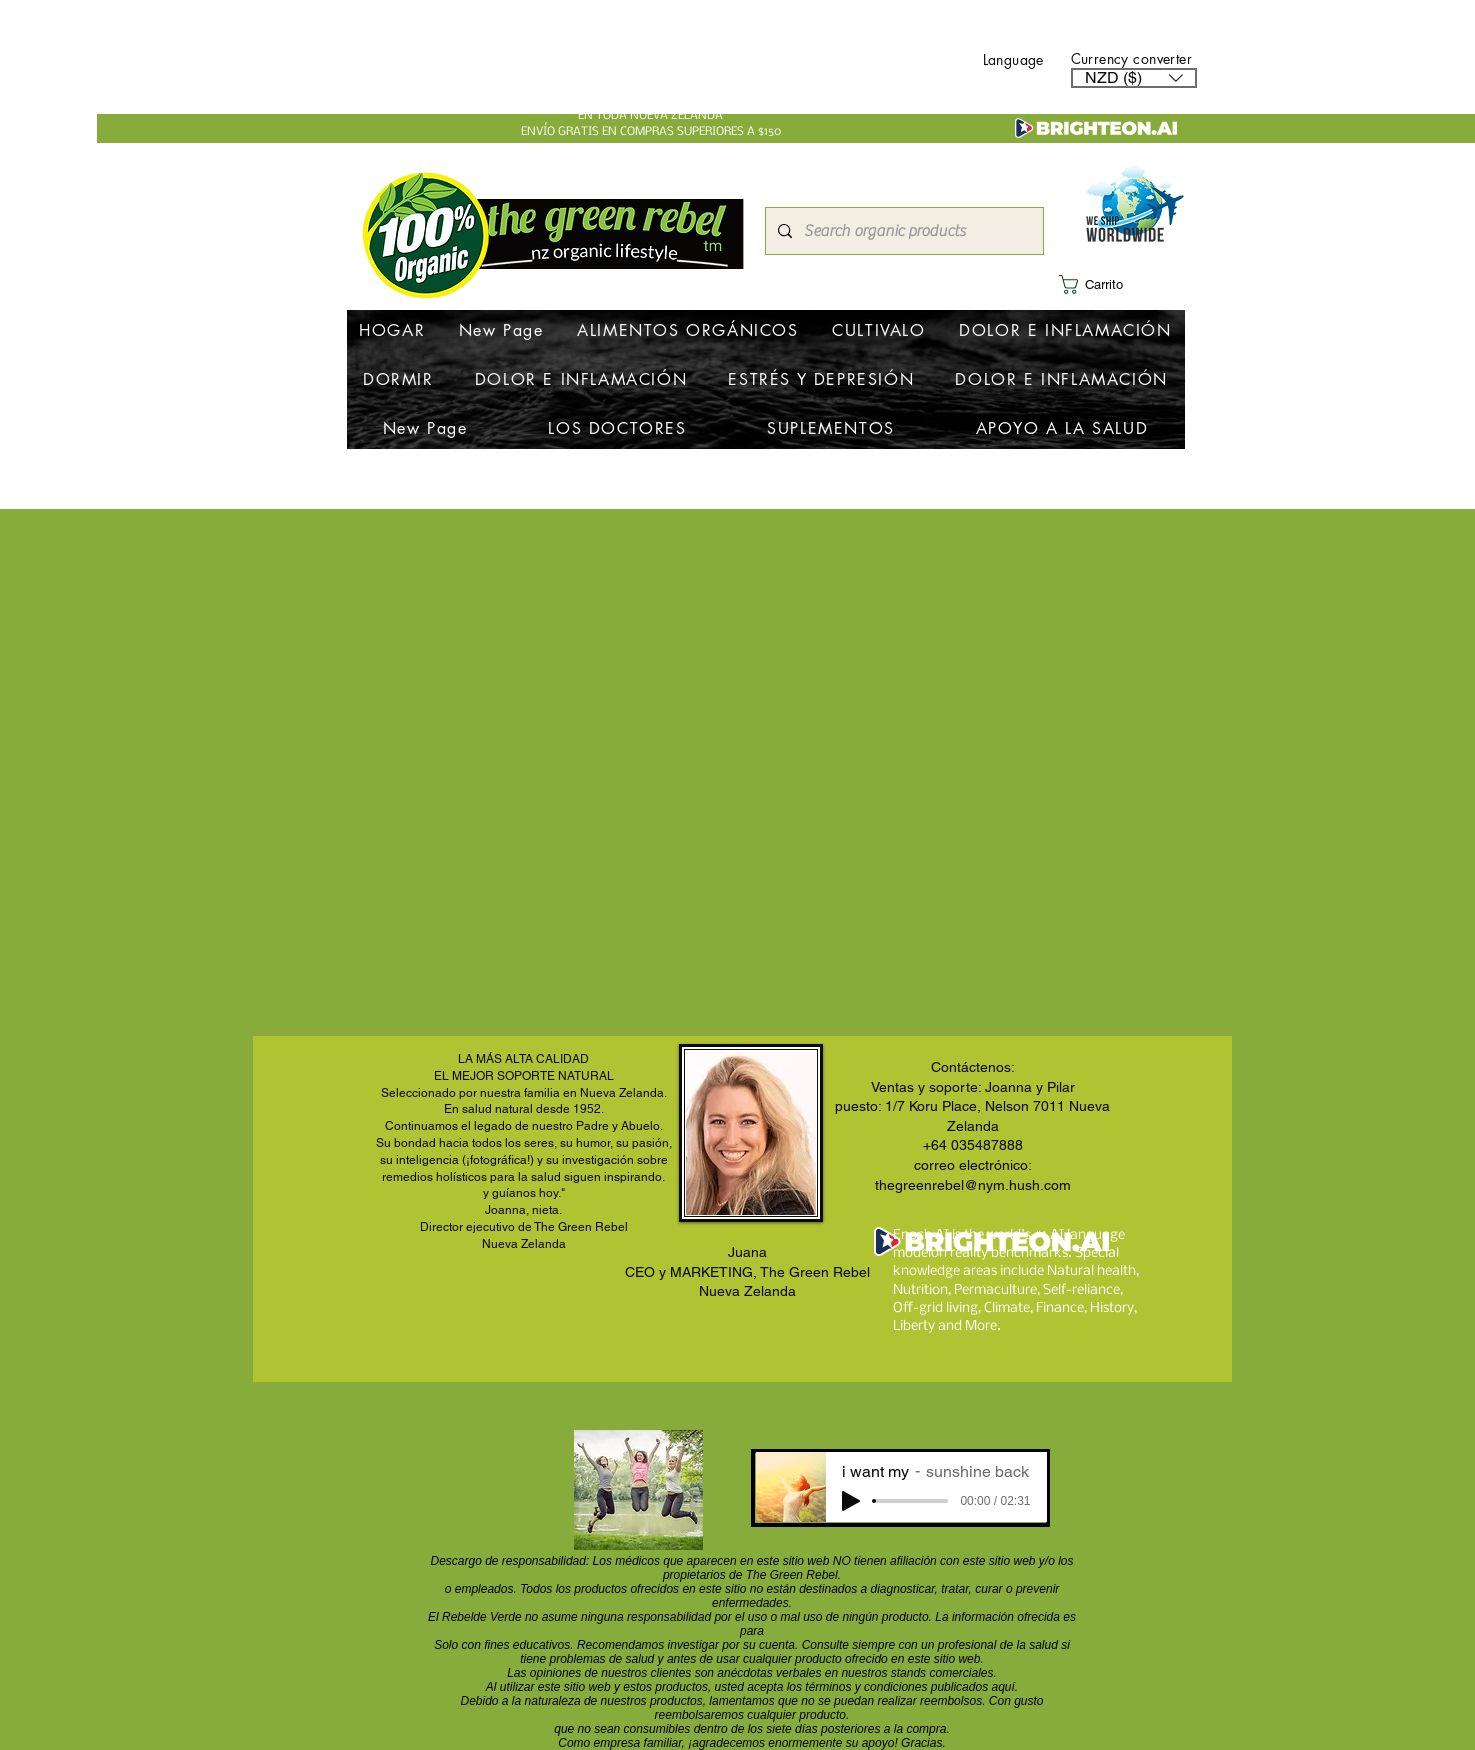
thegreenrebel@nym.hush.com (973, 1185)
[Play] (851, 1501)
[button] (1134, 77)
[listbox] (1134, 78)
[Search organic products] (902, 231)
